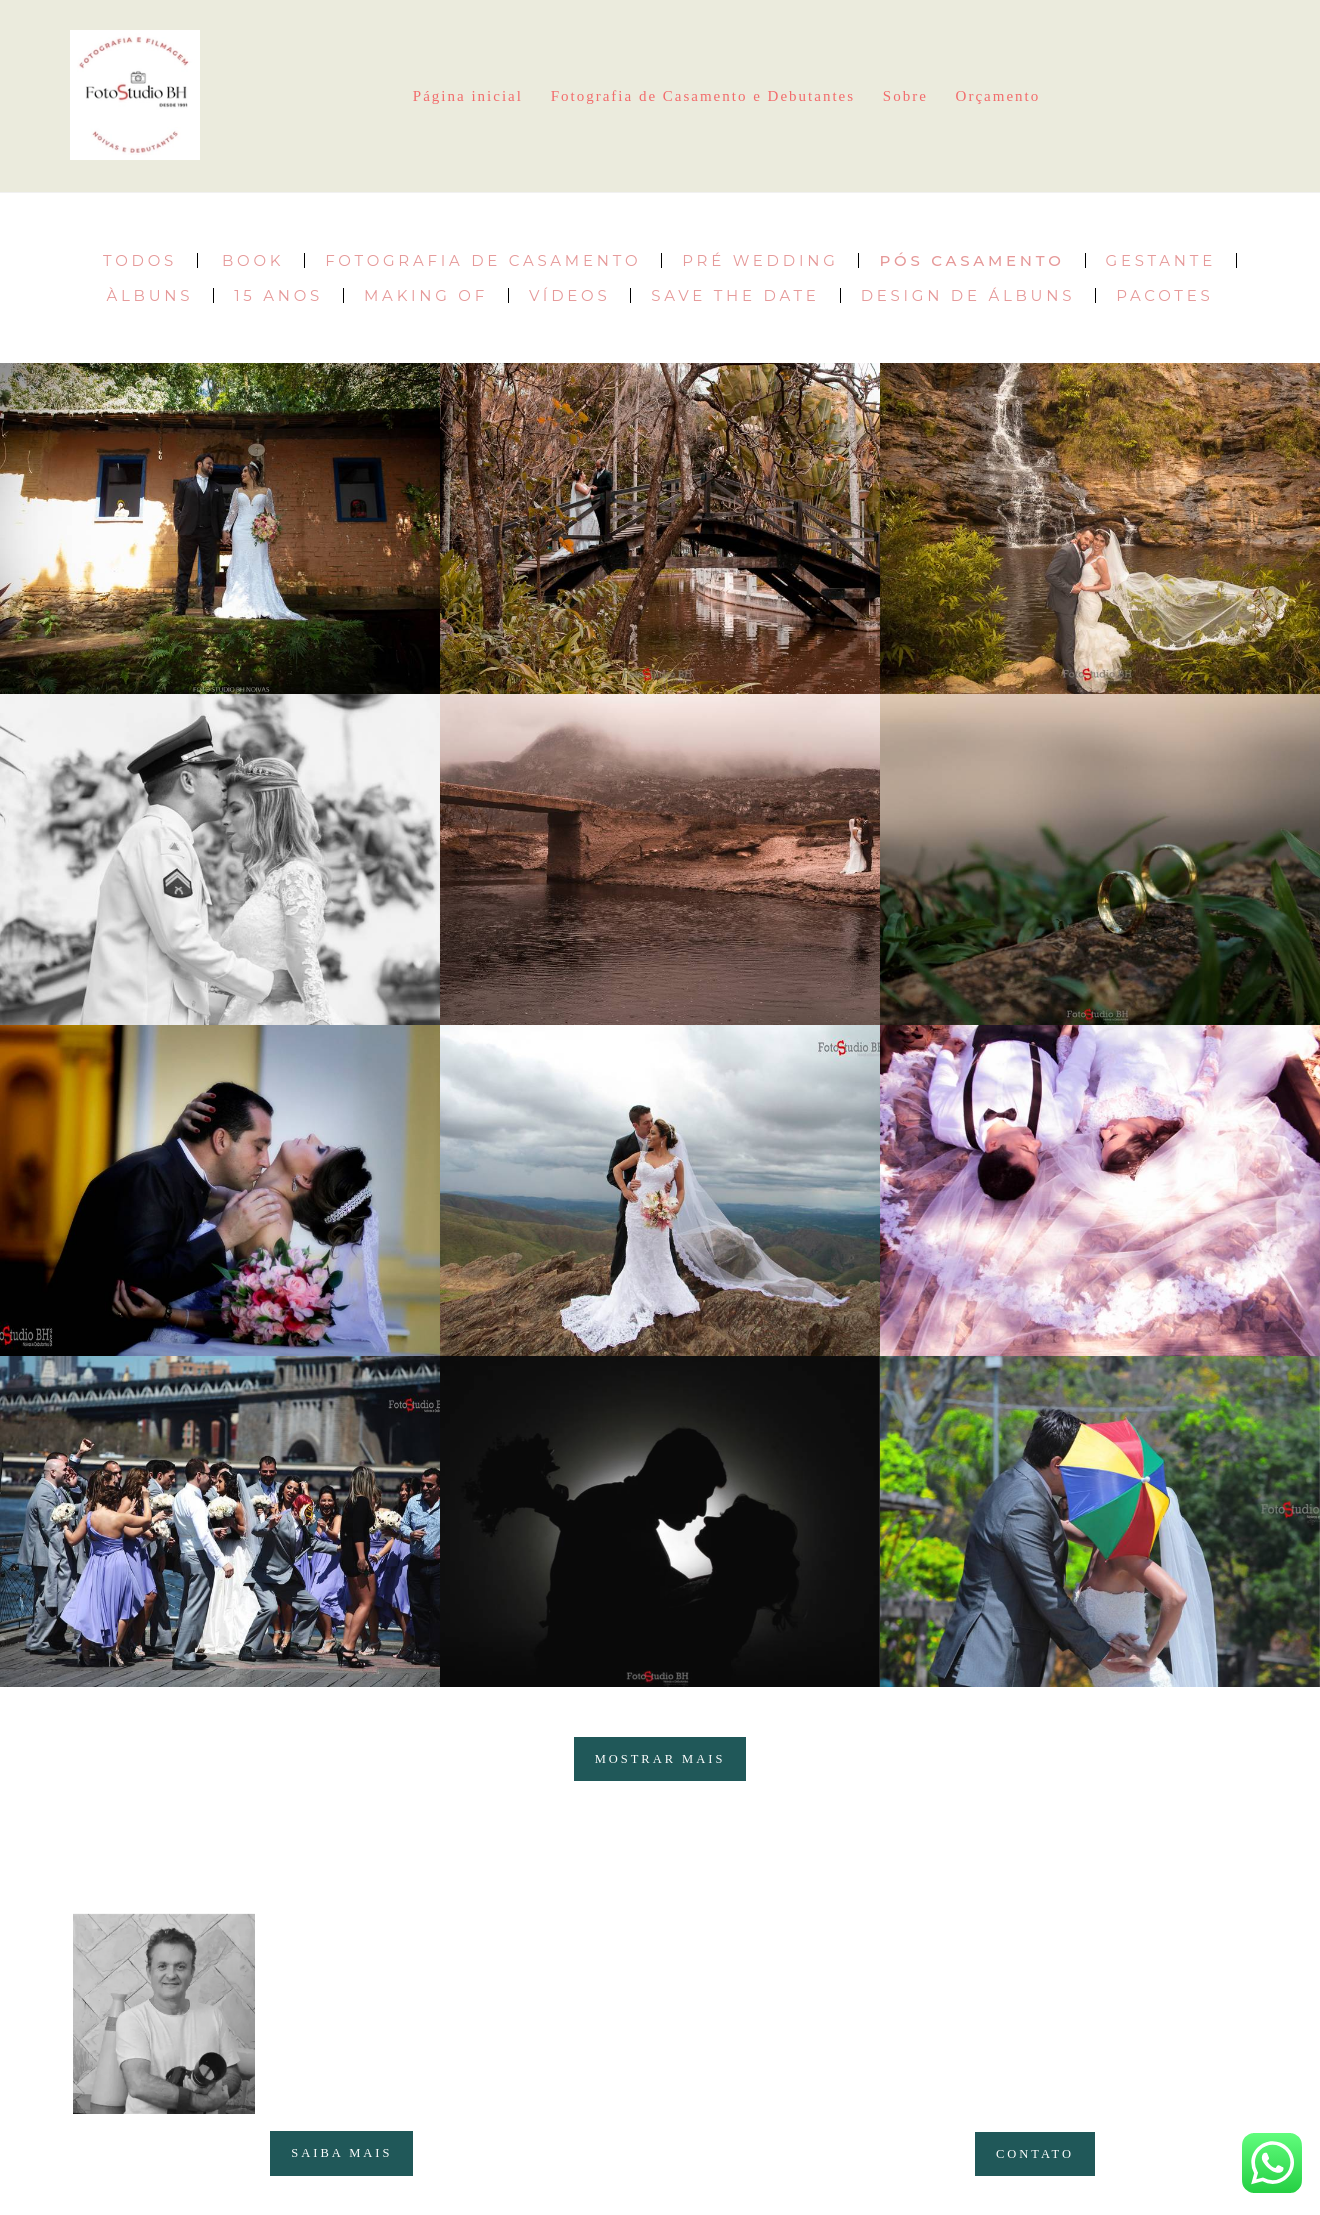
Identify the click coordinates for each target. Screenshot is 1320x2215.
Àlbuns (149, 295)
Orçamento (998, 96)
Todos (140, 260)
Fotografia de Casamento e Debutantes (703, 96)
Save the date (735, 295)
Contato (1035, 2154)
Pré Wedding (760, 260)
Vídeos (569, 295)
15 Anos (278, 295)
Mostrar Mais (660, 1759)
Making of (426, 295)
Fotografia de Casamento (483, 260)
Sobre (905, 96)
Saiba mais (341, 2153)
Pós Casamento (971, 260)
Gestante (1161, 260)
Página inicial (468, 96)
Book (253, 260)
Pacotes (1164, 295)
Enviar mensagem (1064, 1969)
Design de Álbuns (968, 295)
